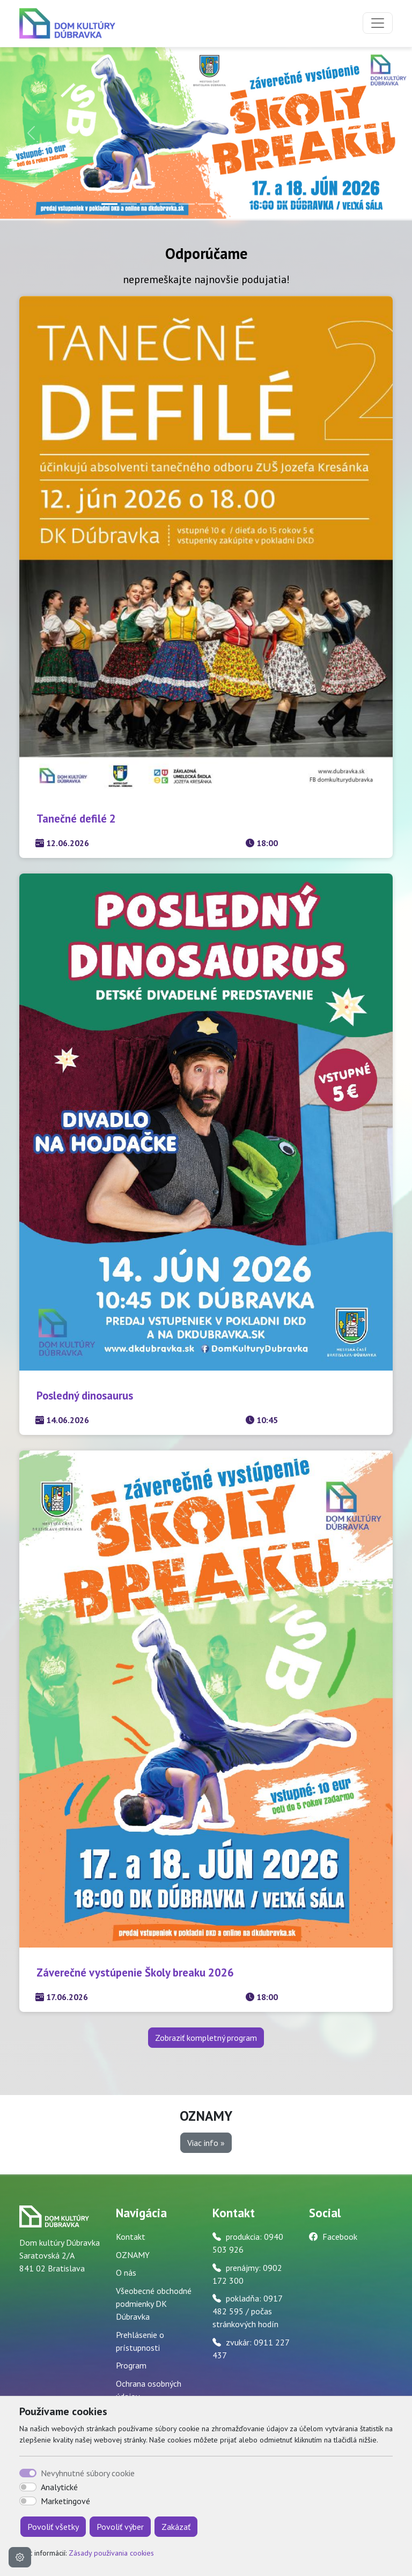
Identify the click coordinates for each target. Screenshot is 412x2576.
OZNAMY (133, 2254)
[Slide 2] (129, 204)
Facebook (339, 2236)
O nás (126, 2272)
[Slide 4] (167, 204)
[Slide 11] (303, 204)
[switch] (27, 2487)
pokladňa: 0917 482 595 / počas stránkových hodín (247, 2311)
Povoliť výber (120, 2526)
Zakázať (175, 2526)
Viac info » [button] (206, 2142)
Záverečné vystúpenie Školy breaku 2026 (135, 1972)
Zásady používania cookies (111, 2553)
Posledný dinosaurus (84, 1395)
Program (131, 2365)
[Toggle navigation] (378, 23)
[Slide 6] (206, 204)
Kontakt (130, 2236)
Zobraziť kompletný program (206, 2037)
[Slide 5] (187, 204)
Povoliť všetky (53, 2526)
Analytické (59, 2487)
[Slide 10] (283, 204)
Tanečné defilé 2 (76, 818)
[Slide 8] (245, 204)
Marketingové (65, 2501)
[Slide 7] (225, 204)
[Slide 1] (109, 204)
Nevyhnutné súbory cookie (88, 2473)
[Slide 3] (148, 204)
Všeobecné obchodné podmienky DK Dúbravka (154, 2303)
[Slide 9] (264, 204)
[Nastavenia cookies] (20, 2557)
